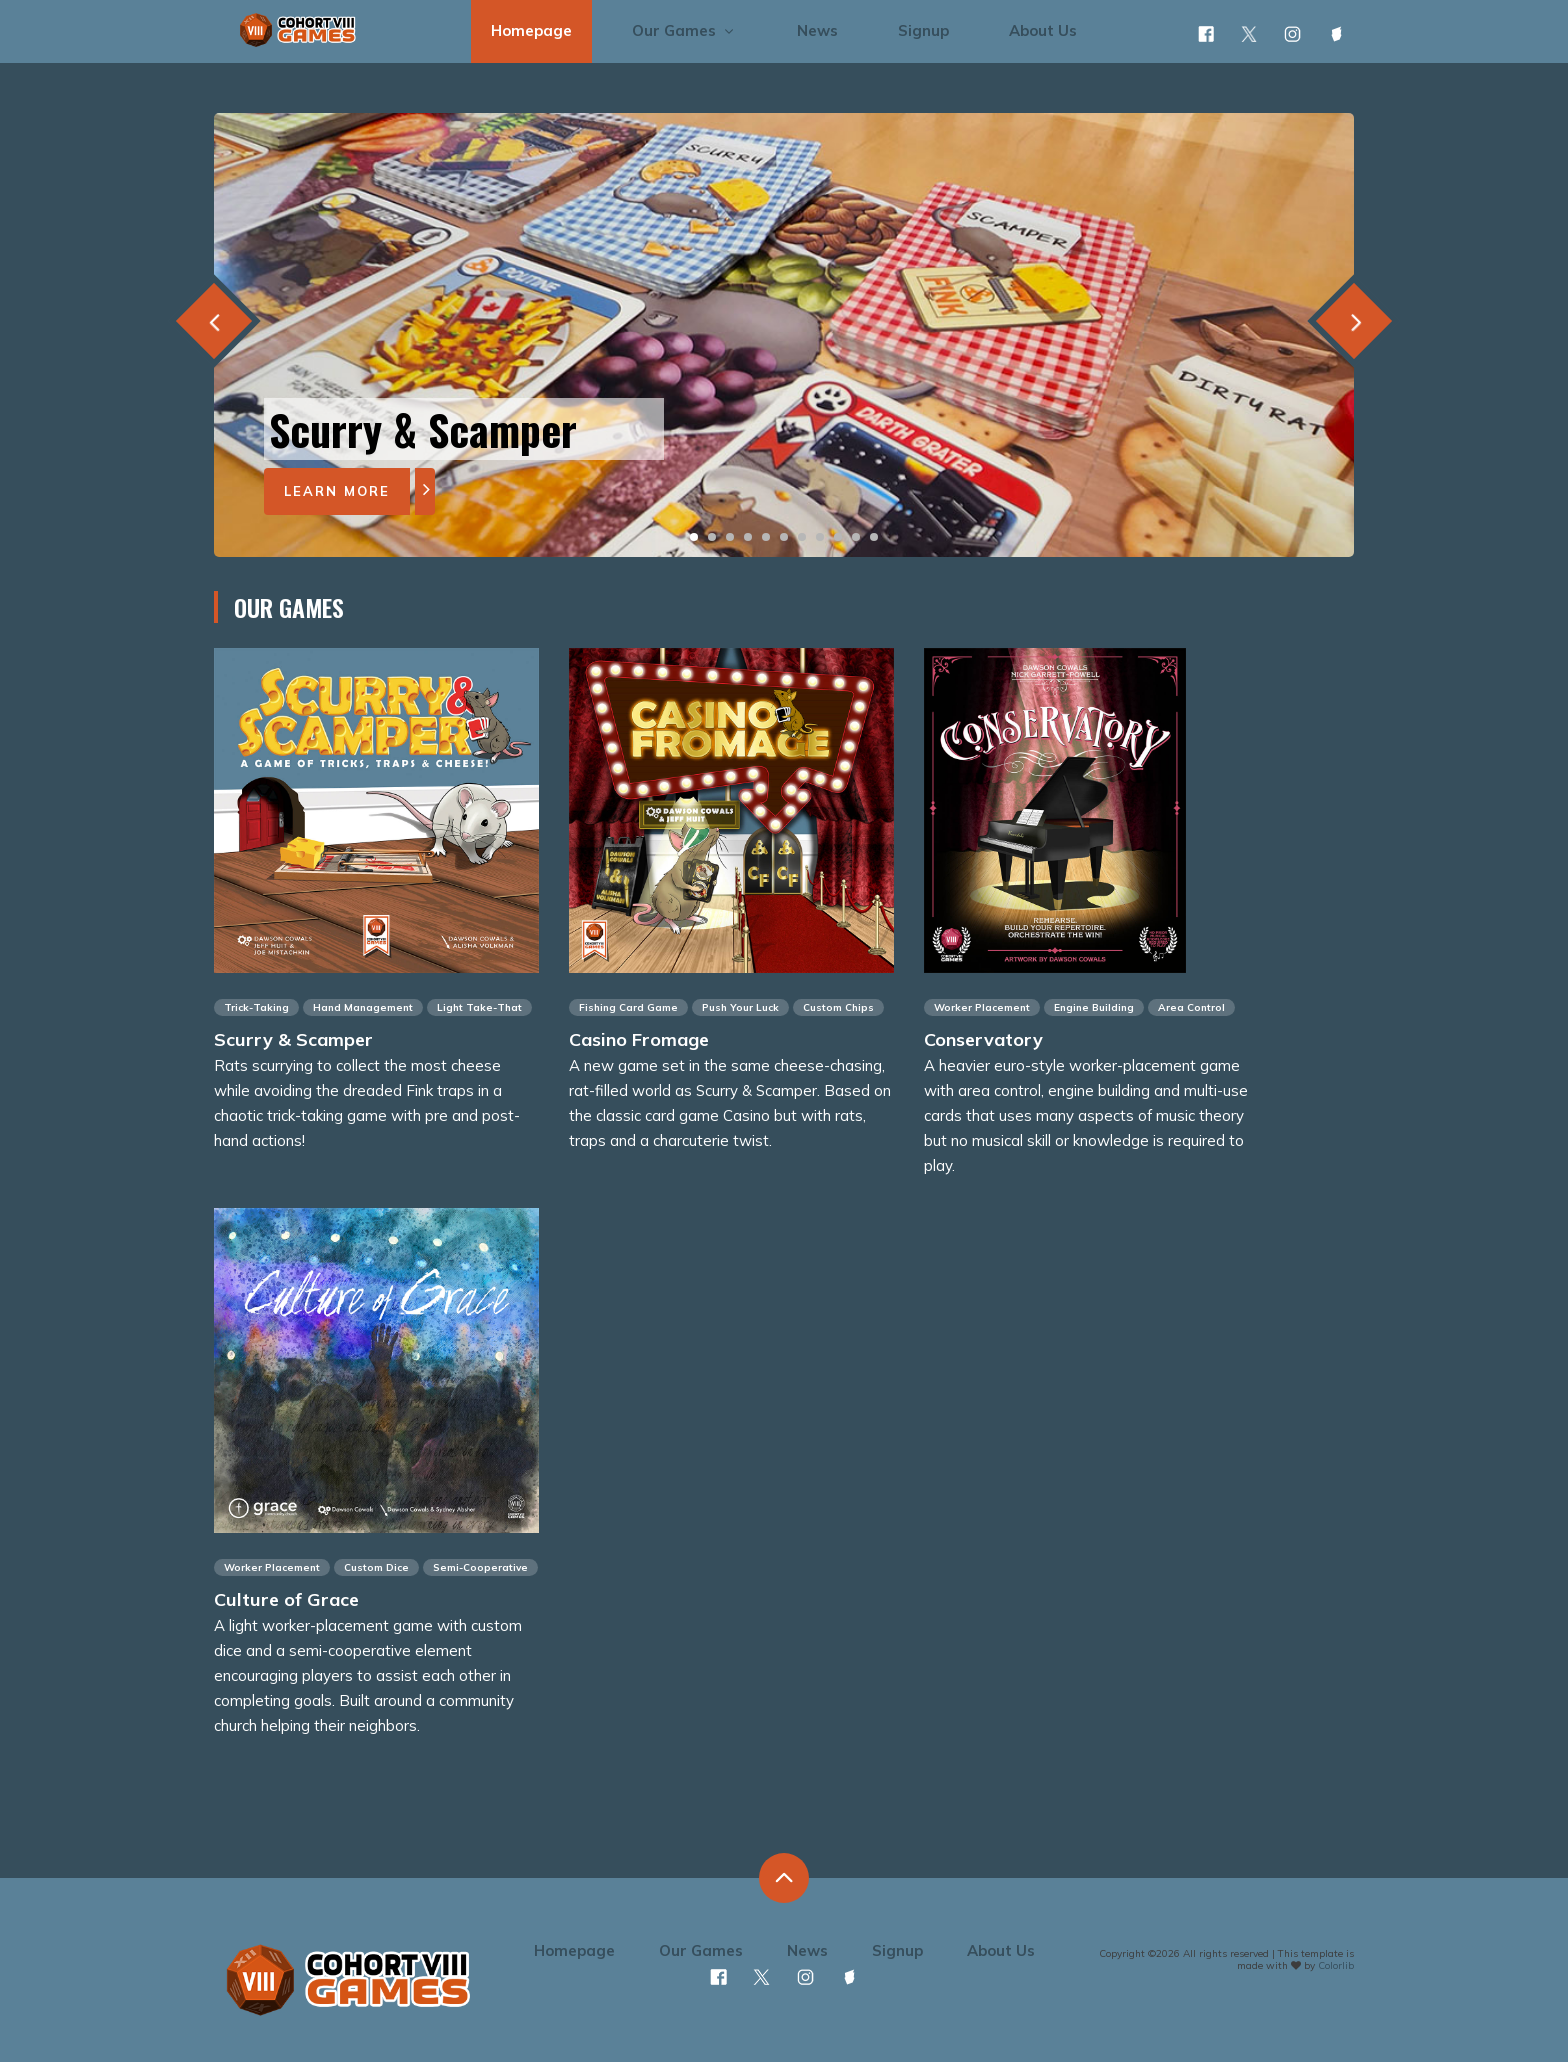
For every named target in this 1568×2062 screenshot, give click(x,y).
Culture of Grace (286, 1599)
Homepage (531, 30)
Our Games (684, 30)
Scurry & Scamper (293, 1039)
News (817, 30)
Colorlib (1336, 1965)
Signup (923, 30)
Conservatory (983, 1039)
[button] (694, 537)
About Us (1043, 30)
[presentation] (213, 320)
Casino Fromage (639, 1039)
